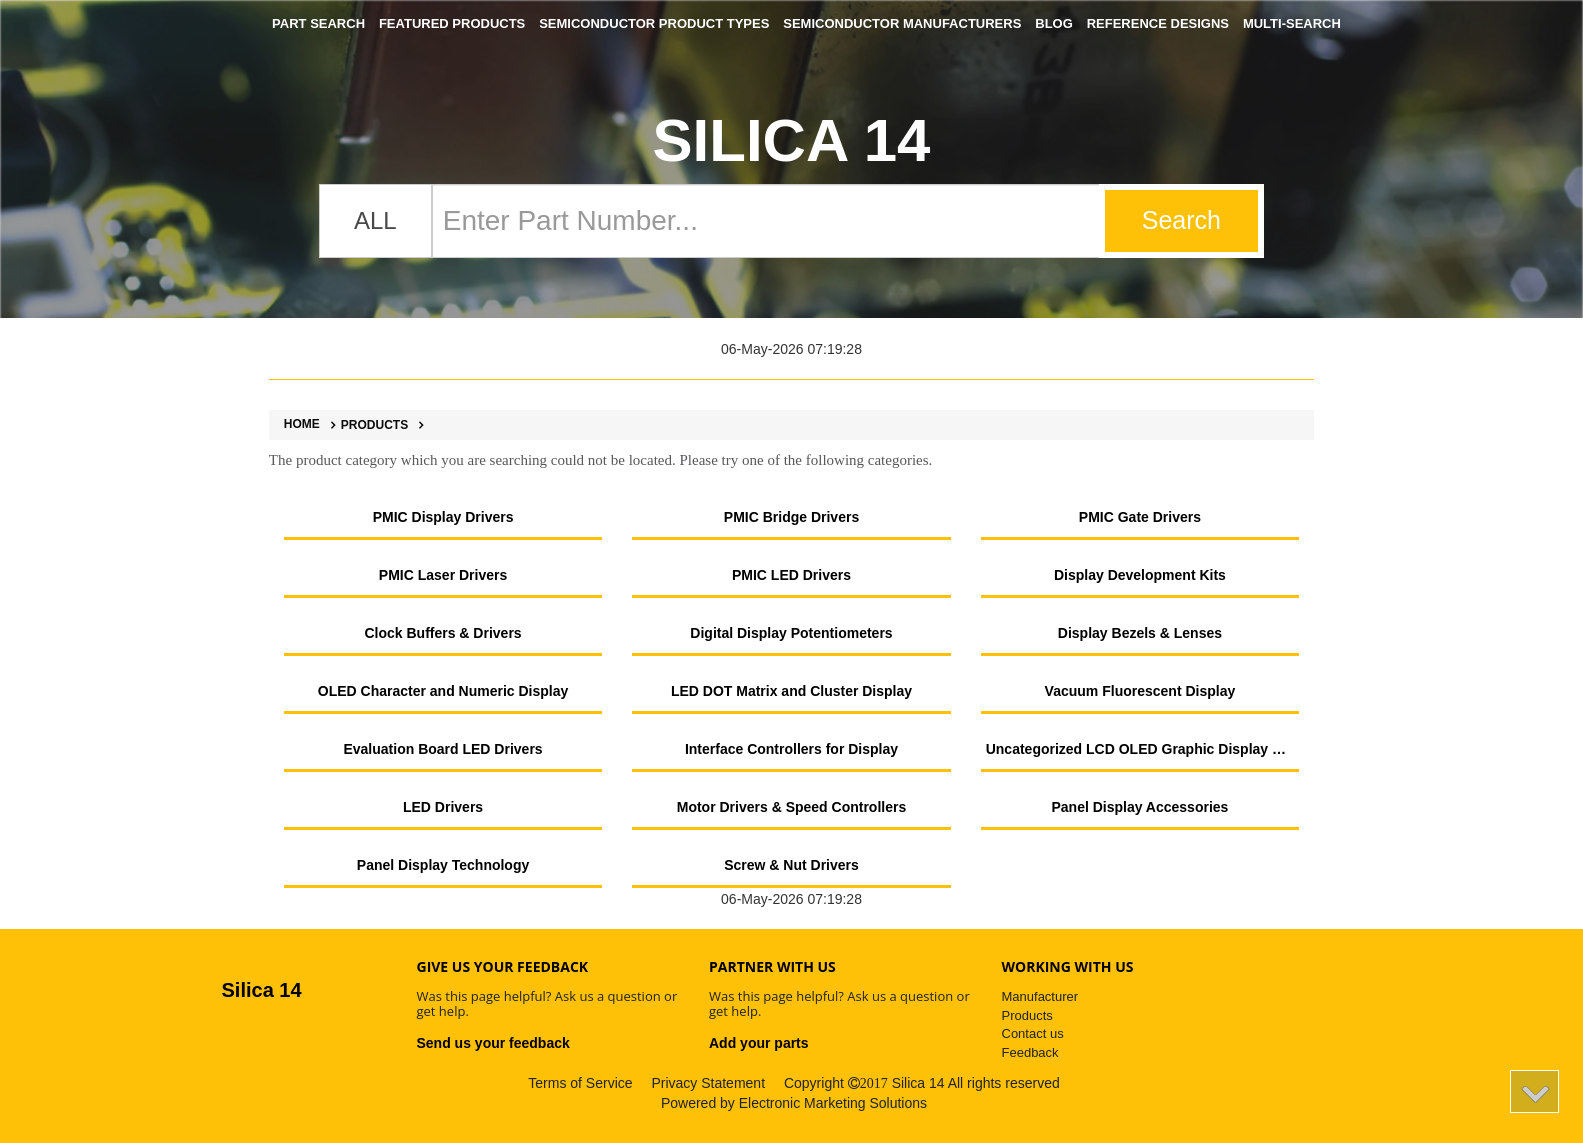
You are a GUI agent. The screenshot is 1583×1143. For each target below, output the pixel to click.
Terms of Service (580, 1083)
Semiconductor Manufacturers (902, 23)
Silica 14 (792, 140)
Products (366, 425)
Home (302, 424)
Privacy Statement (708, 1083)
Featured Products (452, 23)
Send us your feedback (493, 1043)
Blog (1054, 23)
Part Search (318, 23)
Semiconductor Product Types (654, 23)
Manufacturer (1040, 996)
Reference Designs (1158, 23)
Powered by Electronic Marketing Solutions (794, 1103)
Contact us (1033, 1033)
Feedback (1030, 1052)
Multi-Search (1292, 23)
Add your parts (759, 1043)
